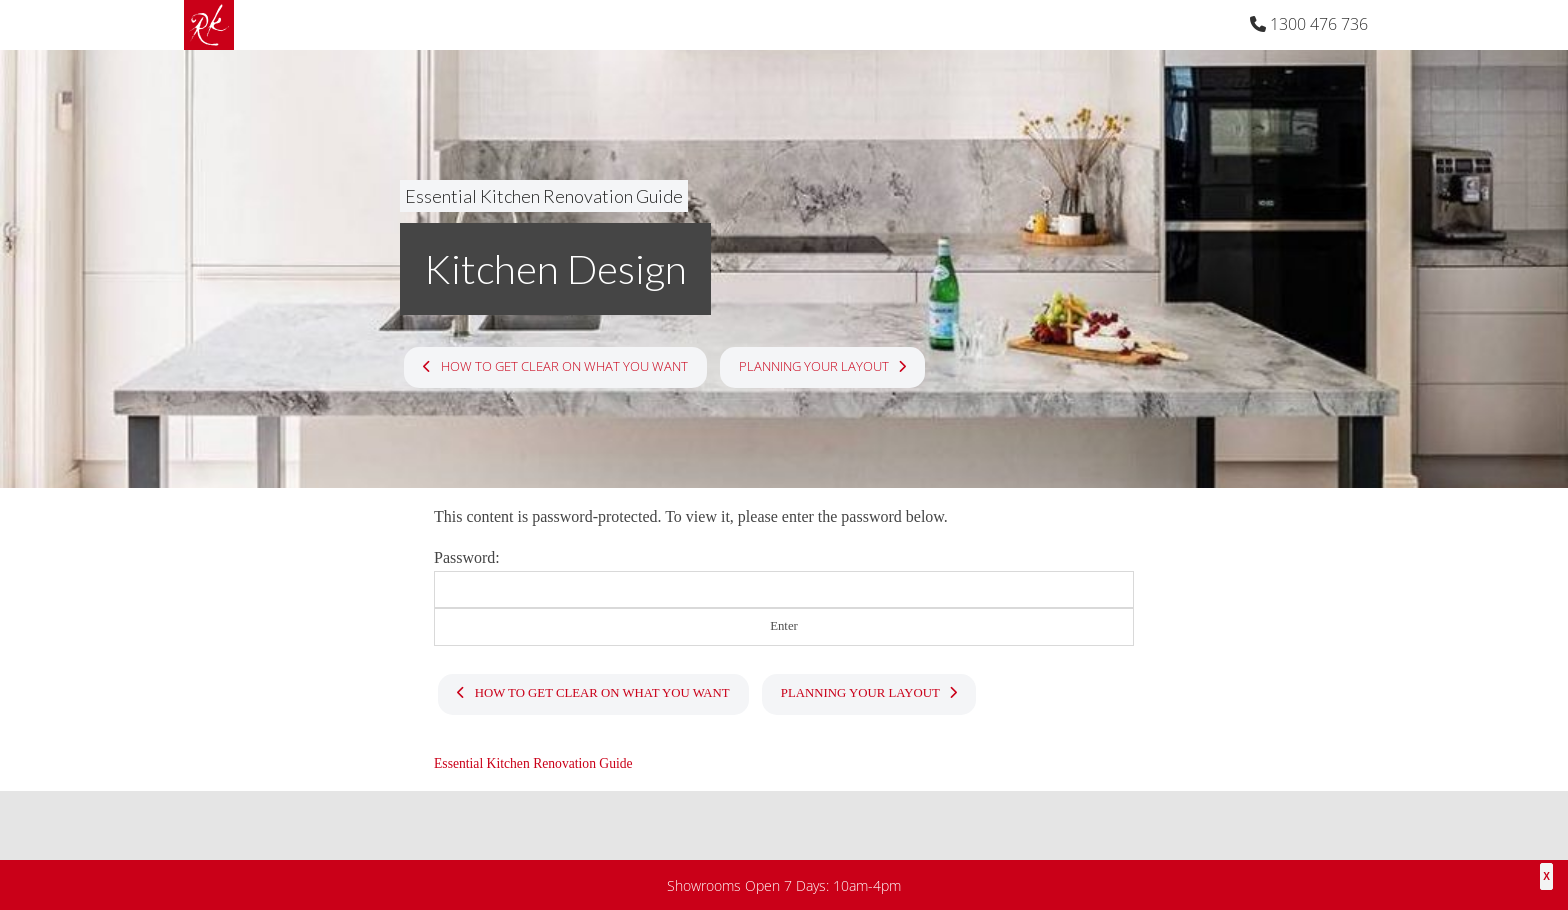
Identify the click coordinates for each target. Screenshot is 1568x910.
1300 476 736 (1309, 24)
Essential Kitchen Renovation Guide (544, 196)
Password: (784, 578)
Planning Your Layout (822, 366)
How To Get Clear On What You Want (555, 366)
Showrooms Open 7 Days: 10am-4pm (784, 885)
